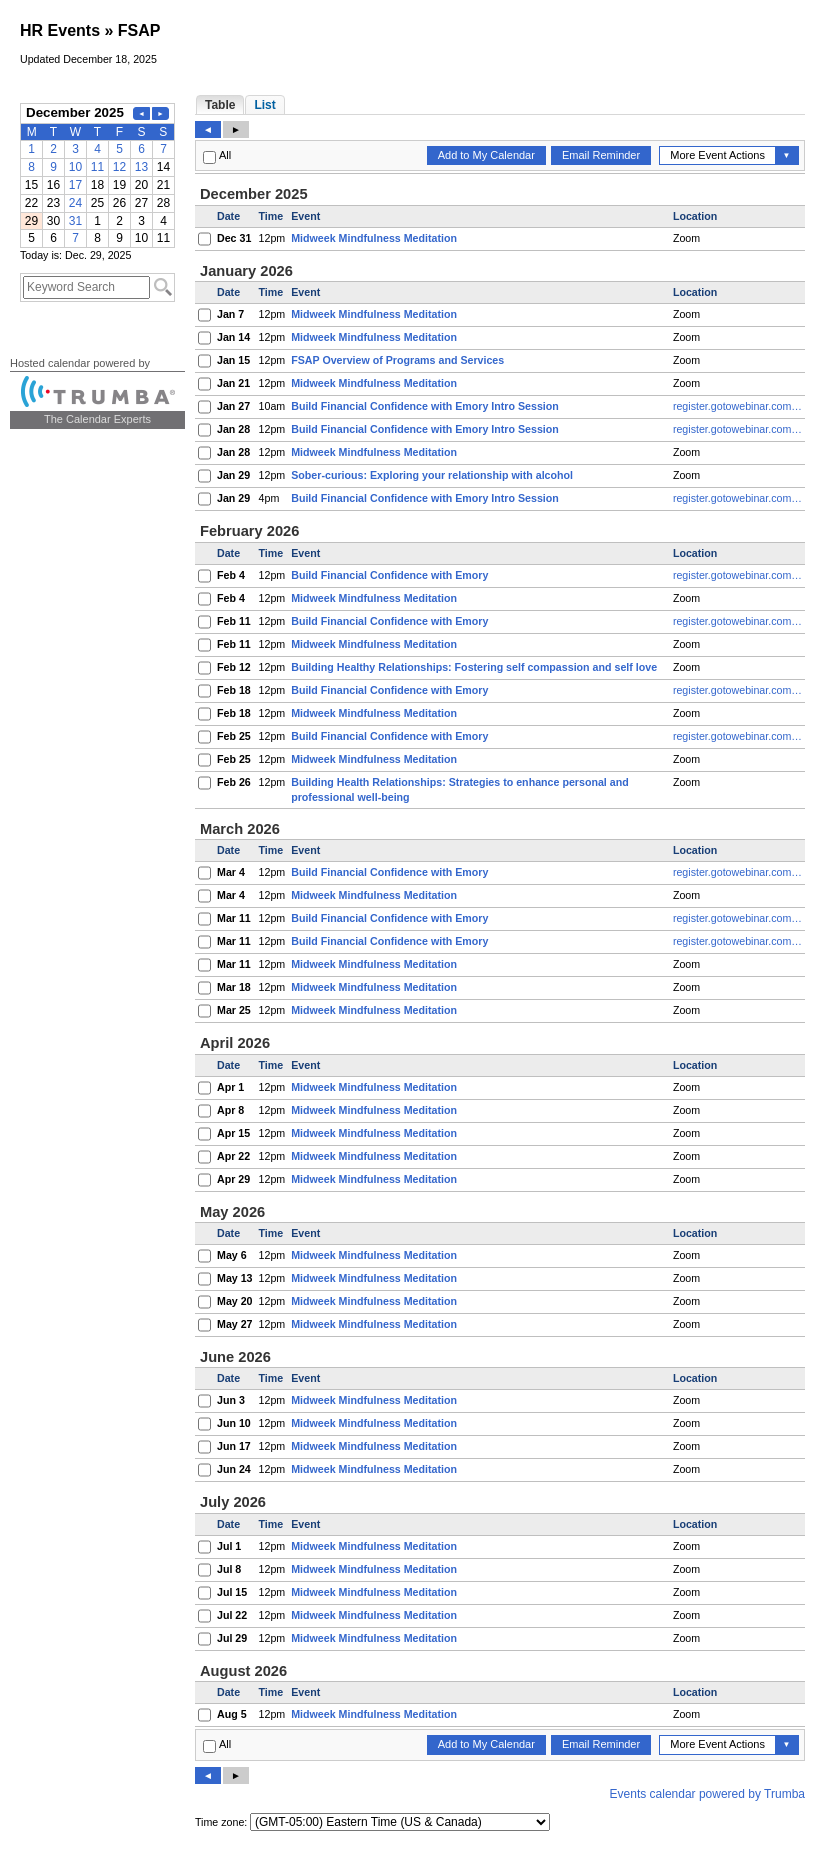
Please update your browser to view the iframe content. (97, 175)
